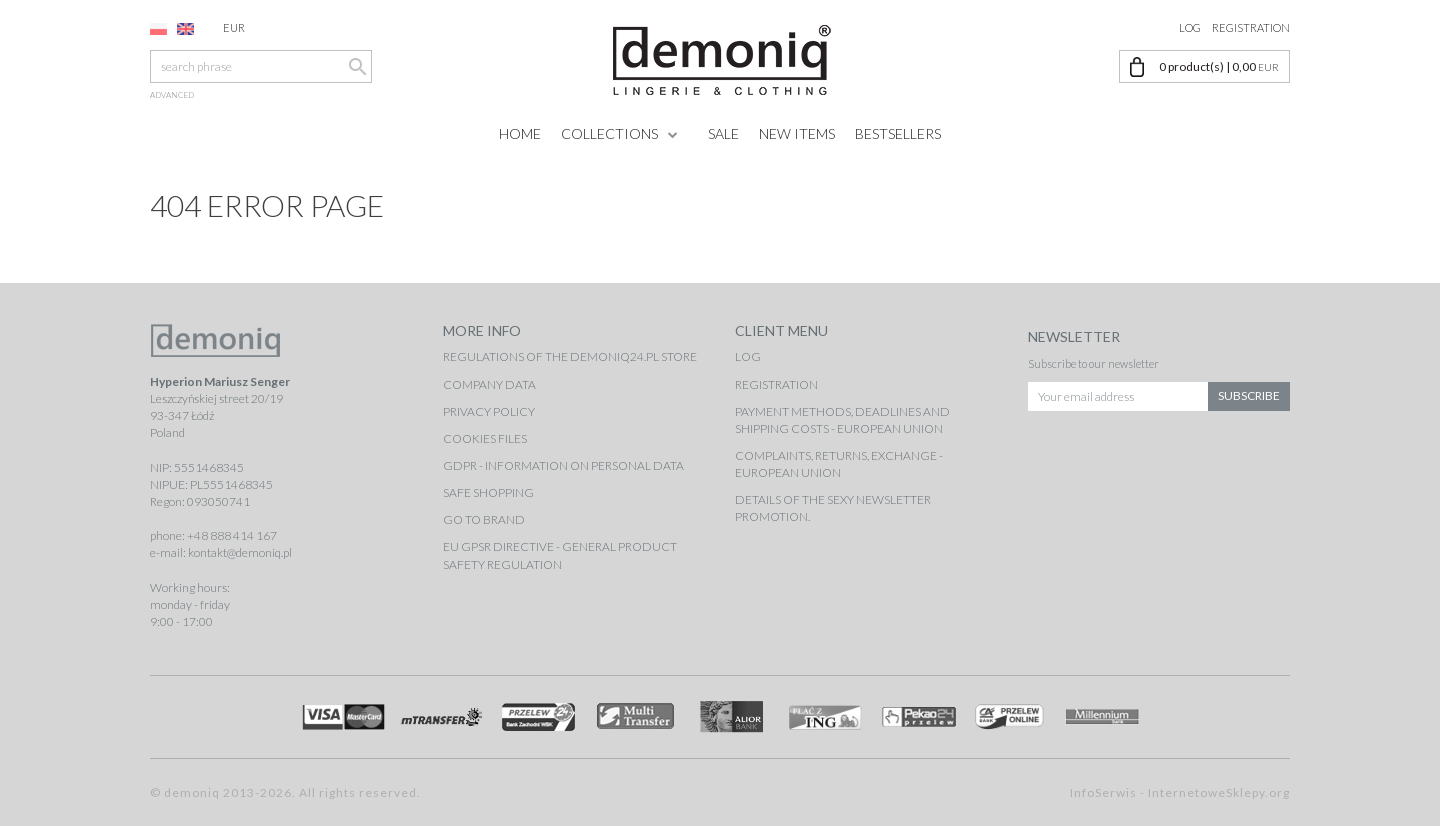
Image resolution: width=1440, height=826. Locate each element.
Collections (609, 133)
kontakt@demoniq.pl (240, 552)
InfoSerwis (1103, 792)
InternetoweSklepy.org (1219, 792)
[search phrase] (261, 66)
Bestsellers (898, 133)
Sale (723, 133)
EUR (246, 28)
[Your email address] (1118, 393)
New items (797, 133)
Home (520, 133)
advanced (172, 95)
